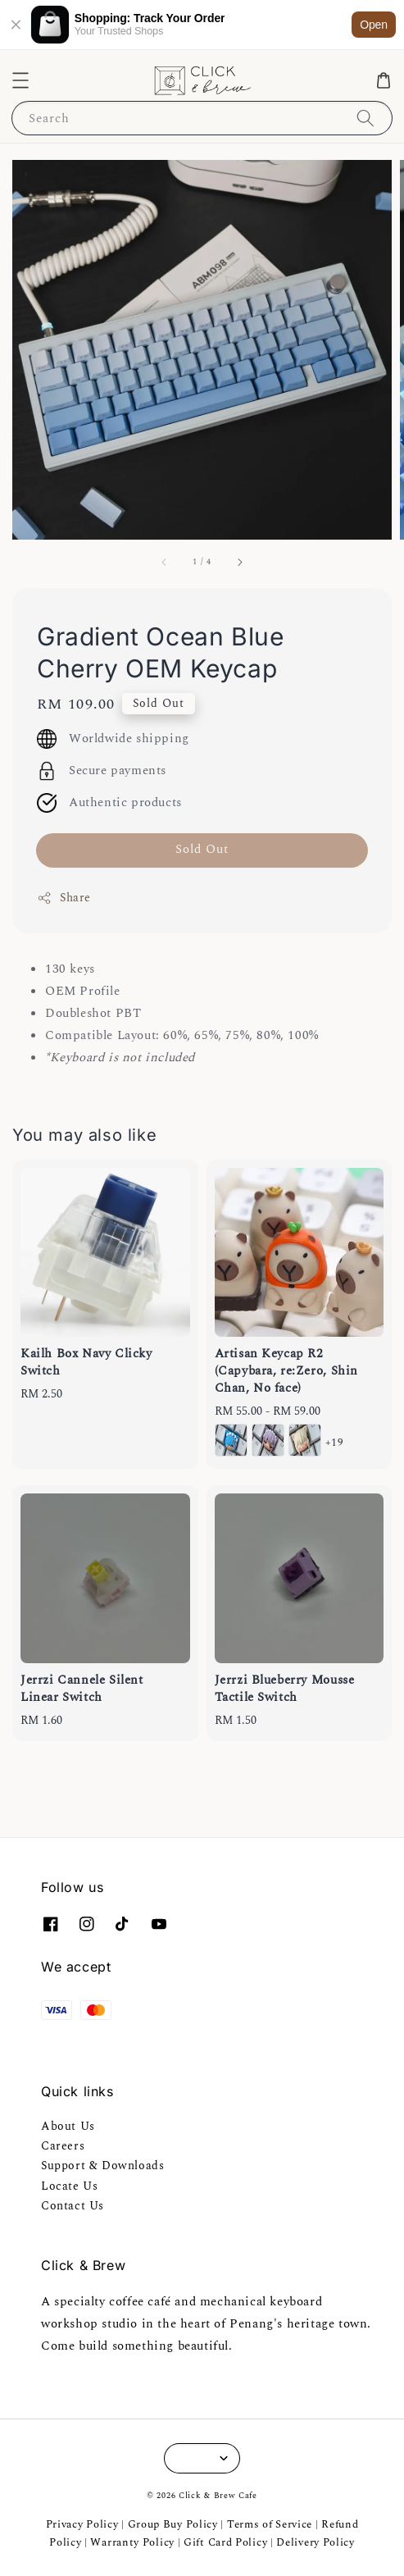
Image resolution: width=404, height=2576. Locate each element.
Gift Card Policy (227, 2542)
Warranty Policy (132, 2542)
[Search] (365, 118)
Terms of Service (269, 2524)
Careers (62, 2145)
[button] (20, 80)
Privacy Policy (82, 2524)
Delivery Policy (315, 2542)
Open (374, 24)
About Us (68, 2126)
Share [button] (64, 897)
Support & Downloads (102, 2165)
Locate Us (69, 2186)
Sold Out (202, 849)
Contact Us (72, 2205)
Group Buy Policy (173, 2524)
